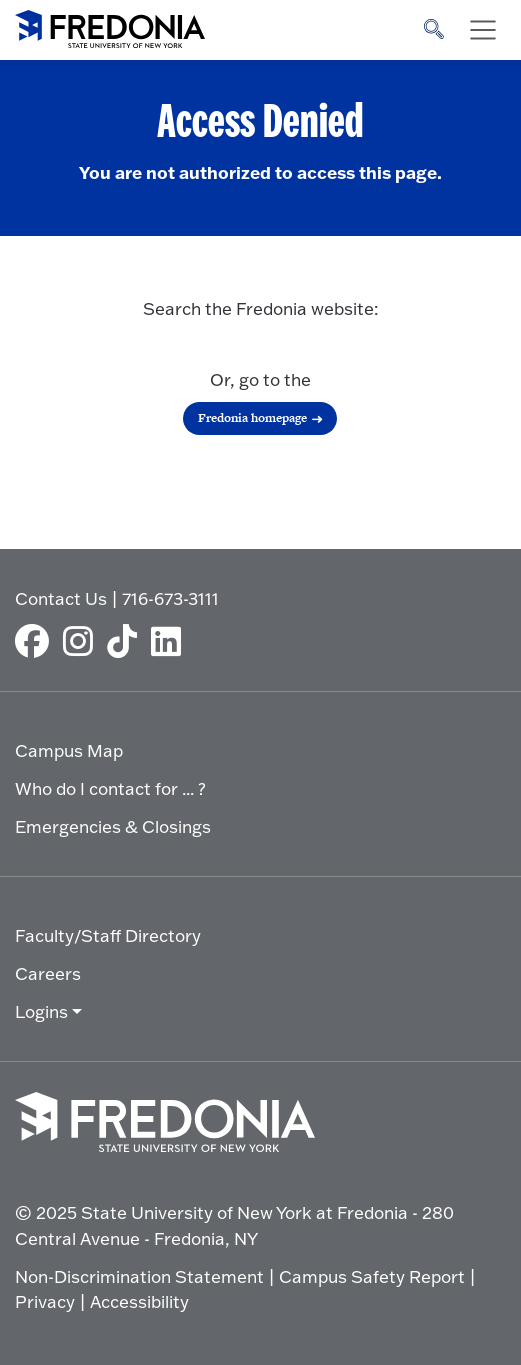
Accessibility (139, 1301)
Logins (41, 1011)
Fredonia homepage (252, 418)
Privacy (45, 1301)
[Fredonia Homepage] (110, 25)
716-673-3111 (170, 598)
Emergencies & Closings (113, 826)
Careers (48, 973)
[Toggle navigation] (483, 30)
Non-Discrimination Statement (139, 1276)
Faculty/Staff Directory (108, 935)
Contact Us (61, 598)
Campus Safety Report (372, 1276)
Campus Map (69, 750)
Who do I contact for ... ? (110, 788)
